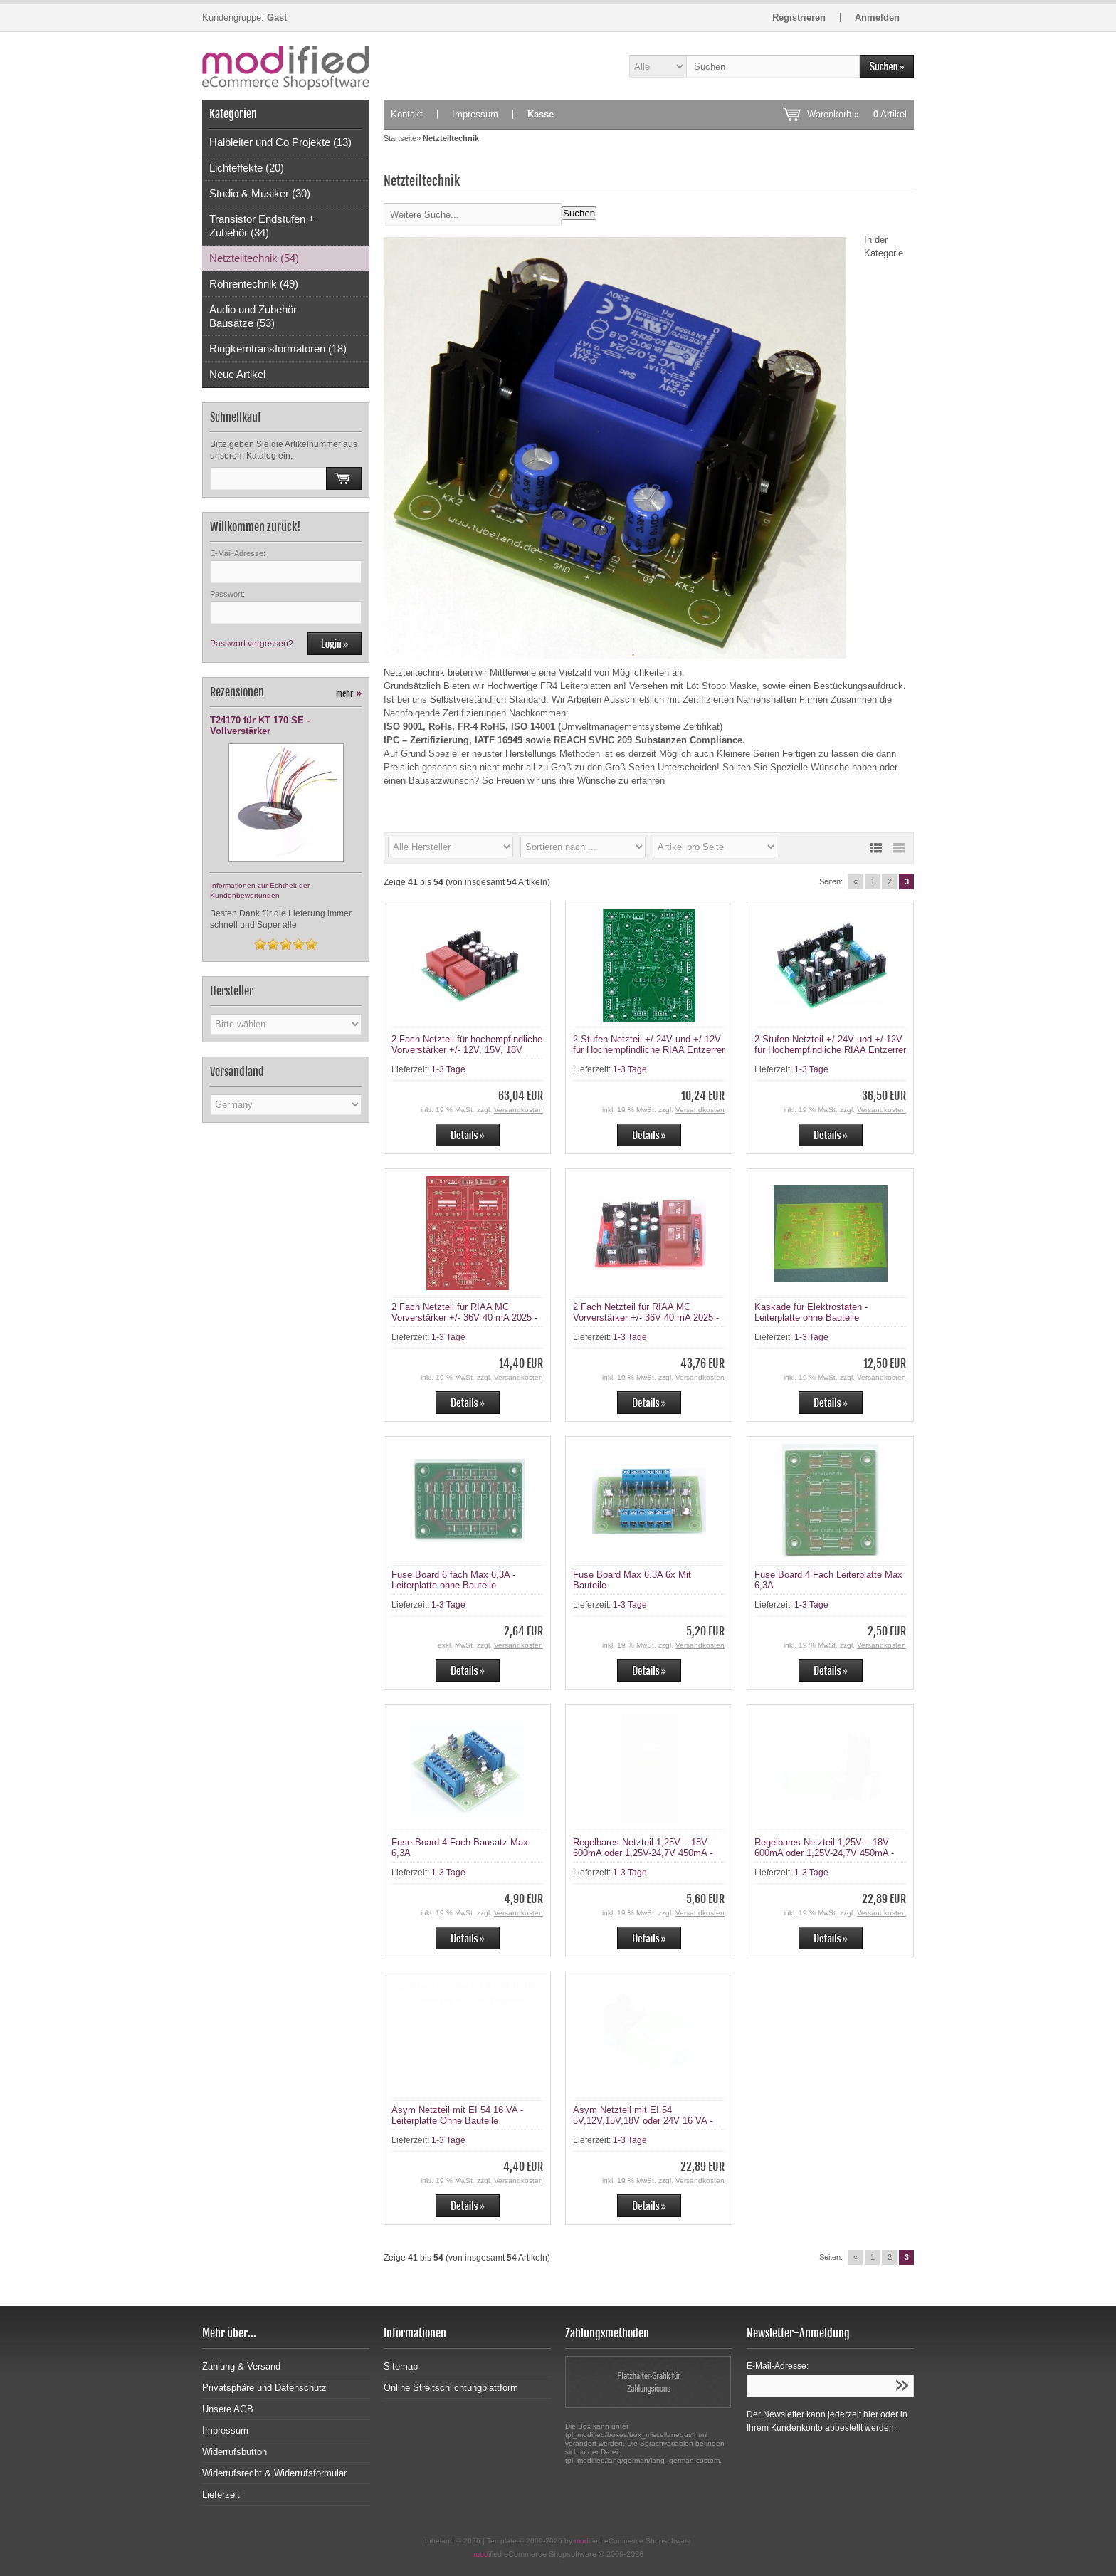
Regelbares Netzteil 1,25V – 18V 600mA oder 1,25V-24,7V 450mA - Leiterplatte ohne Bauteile (642, 1853)
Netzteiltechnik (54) (254, 258)
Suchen (579, 213)
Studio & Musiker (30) (259, 193)
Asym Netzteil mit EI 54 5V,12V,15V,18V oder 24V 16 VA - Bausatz (642, 2121)
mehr (349, 693)
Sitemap (401, 2366)
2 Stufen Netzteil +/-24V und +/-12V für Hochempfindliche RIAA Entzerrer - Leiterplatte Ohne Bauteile (649, 1050)
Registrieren (799, 17)
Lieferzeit (221, 2494)
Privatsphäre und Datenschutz (264, 2387)
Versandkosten (518, 1110)
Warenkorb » (857, 114)
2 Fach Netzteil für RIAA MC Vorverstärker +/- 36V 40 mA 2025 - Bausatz (646, 1318)
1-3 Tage (448, 1069)
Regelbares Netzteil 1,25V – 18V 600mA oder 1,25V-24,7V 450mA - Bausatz (824, 1853)
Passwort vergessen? (251, 644)
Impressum (475, 114)
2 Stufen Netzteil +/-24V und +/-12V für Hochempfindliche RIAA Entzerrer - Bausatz (830, 1050)
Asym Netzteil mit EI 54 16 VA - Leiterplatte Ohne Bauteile (457, 2115)
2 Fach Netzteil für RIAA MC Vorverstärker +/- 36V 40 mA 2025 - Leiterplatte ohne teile (464, 1318)
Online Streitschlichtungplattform (451, 2387)
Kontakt (407, 114)
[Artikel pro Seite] (715, 847)
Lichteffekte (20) (246, 168)
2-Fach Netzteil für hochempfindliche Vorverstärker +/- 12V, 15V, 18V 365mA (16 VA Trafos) (466, 1050)
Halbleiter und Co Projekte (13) (280, 142)
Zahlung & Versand (241, 2366)
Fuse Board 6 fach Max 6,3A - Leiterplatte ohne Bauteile (453, 1580)
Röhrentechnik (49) (253, 284)
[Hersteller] (450, 847)
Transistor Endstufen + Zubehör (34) (262, 226)
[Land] (286, 1104)
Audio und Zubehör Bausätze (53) (253, 316)
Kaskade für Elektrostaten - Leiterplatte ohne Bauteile (811, 1312)
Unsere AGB (227, 2409)
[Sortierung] (583, 847)
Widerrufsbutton (234, 2451)
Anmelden (877, 17)
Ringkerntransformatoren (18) (278, 348)
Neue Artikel (237, 374)
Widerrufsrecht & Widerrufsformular (274, 2473)
